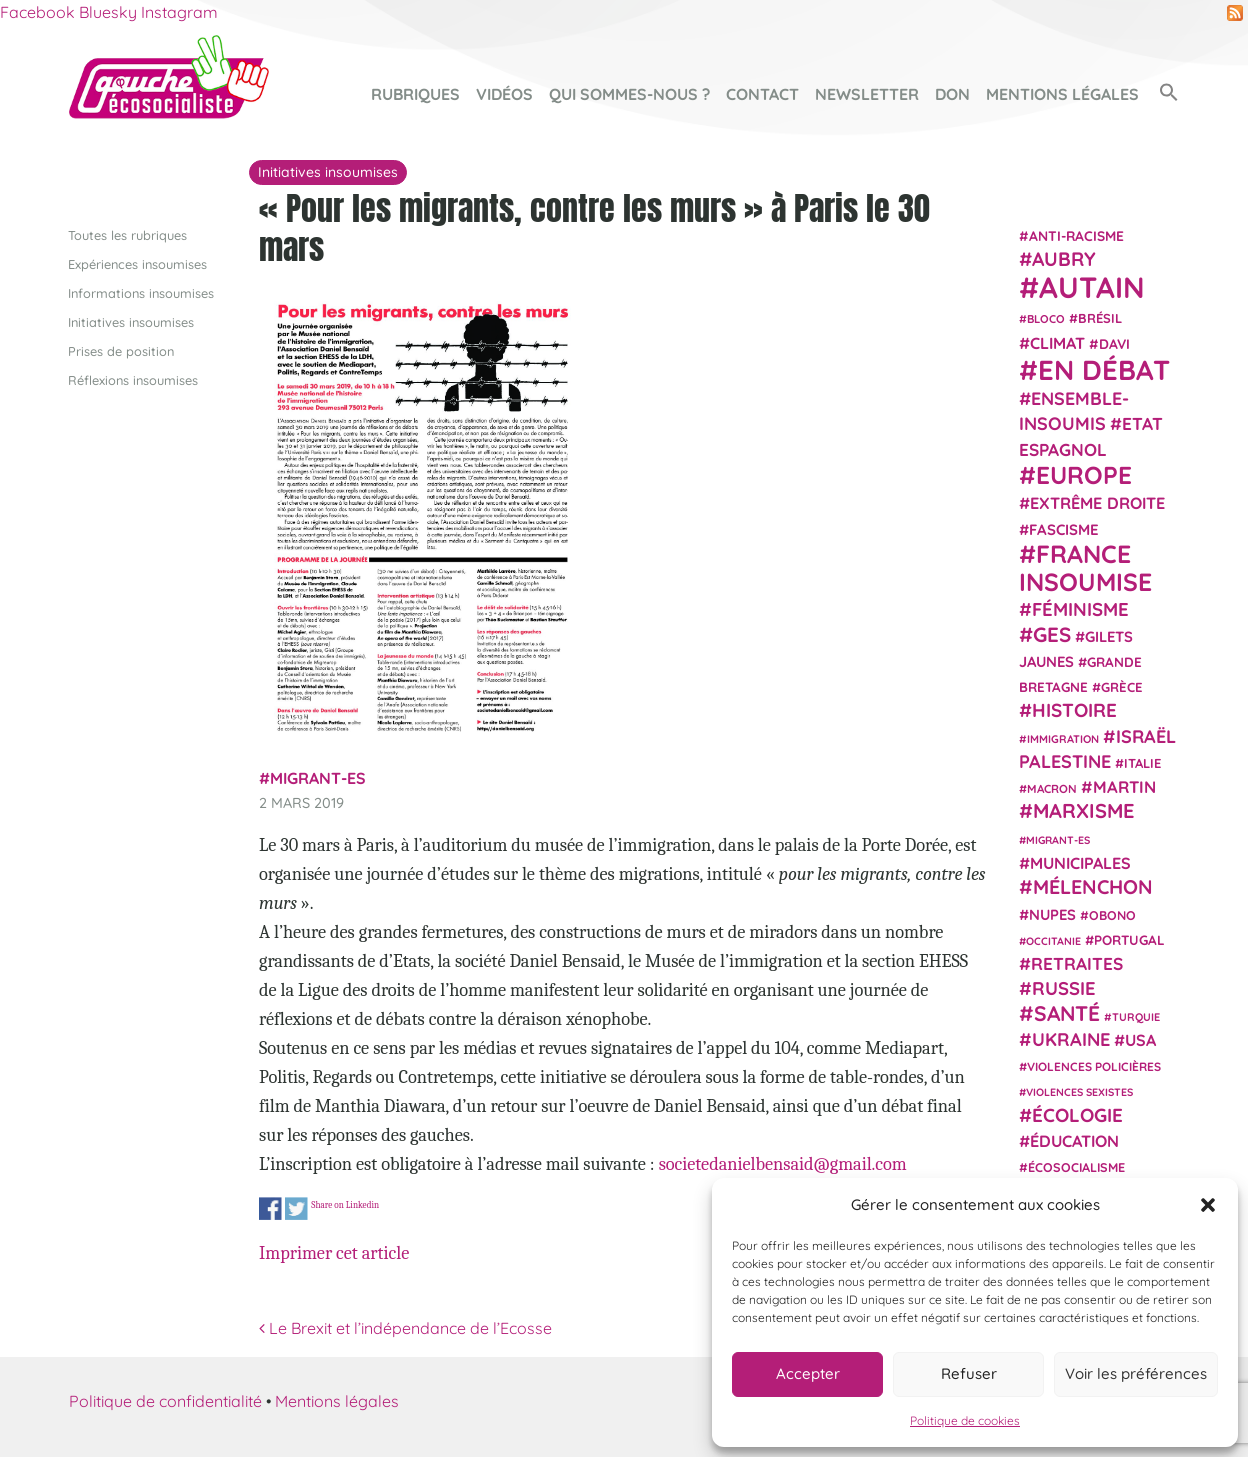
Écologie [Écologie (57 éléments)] (1077, 1114)
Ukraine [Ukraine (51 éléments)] (1071, 1039)
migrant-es (318, 778)
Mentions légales (1062, 94)
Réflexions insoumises (133, 380)
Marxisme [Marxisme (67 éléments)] (1083, 810)
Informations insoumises (141, 292)
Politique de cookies (965, 1420)
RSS (1235, 13)
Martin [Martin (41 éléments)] (1124, 786)
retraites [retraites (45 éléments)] (1077, 963)
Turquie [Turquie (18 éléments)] (1136, 1016)
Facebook (37, 12)
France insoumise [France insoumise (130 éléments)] (1085, 566)
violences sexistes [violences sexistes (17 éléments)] (1079, 1092)
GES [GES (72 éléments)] (1052, 633)
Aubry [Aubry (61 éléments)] (1064, 259)
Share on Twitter (296, 1209)
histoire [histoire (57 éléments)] (1074, 710)
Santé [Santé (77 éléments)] (1067, 1012)
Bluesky (108, 12)
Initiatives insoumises (131, 321)
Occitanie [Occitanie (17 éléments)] (1053, 940)
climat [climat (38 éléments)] (1057, 342)
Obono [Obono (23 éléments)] (1112, 914)
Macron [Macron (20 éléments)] (1052, 788)
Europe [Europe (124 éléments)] (1084, 474)
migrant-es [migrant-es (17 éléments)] (1058, 839)
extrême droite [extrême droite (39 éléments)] (1097, 503)
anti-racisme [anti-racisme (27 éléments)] (1076, 234)
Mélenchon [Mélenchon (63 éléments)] (1093, 886)
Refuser (969, 1373)
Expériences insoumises (137, 263)
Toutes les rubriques (127, 234)
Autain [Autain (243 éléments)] (1092, 287)
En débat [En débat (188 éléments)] (1104, 369)
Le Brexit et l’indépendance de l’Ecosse (405, 1328)
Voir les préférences (1136, 1373)
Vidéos (504, 94)
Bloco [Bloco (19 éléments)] (1046, 319)
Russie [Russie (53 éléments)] (1064, 988)
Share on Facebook (270, 1209)
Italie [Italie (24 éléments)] (1142, 763)
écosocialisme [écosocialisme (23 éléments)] (1076, 1167)
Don (952, 94)
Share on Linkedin (345, 1204)
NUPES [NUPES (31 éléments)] (1052, 913)
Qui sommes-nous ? (629, 94)
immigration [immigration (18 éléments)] (1063, 738)
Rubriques (415, 94)
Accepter (808, 1373)
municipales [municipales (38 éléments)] (1080, 863)
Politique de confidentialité (165, 1401)
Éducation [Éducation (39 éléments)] (1074, 1141)
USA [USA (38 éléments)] (1140, 1040)
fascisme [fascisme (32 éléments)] (1064, 528)
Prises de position (121, 351)
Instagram (179, 12)
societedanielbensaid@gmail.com (783, 1164)
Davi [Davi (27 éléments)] (1114, 342)
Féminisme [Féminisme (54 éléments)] (1080, 609)
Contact (762, 94)
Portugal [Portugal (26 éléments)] (1129, 939)
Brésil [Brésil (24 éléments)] (1100, 318)
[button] (1208, 1205)
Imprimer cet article (334, 1253)
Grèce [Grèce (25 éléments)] (1122, 687)
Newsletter (867, 94)
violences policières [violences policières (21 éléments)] (1094, 1066)
